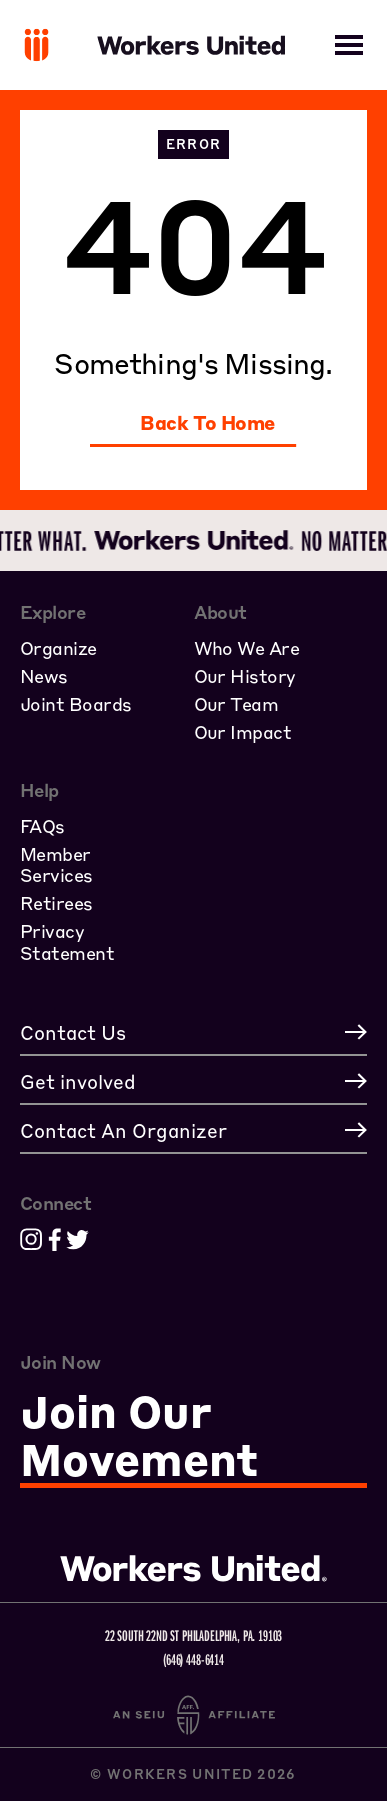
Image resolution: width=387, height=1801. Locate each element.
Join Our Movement (139, 1436)
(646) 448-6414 (193, 1659)
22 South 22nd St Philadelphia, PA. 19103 (194, 1635)
